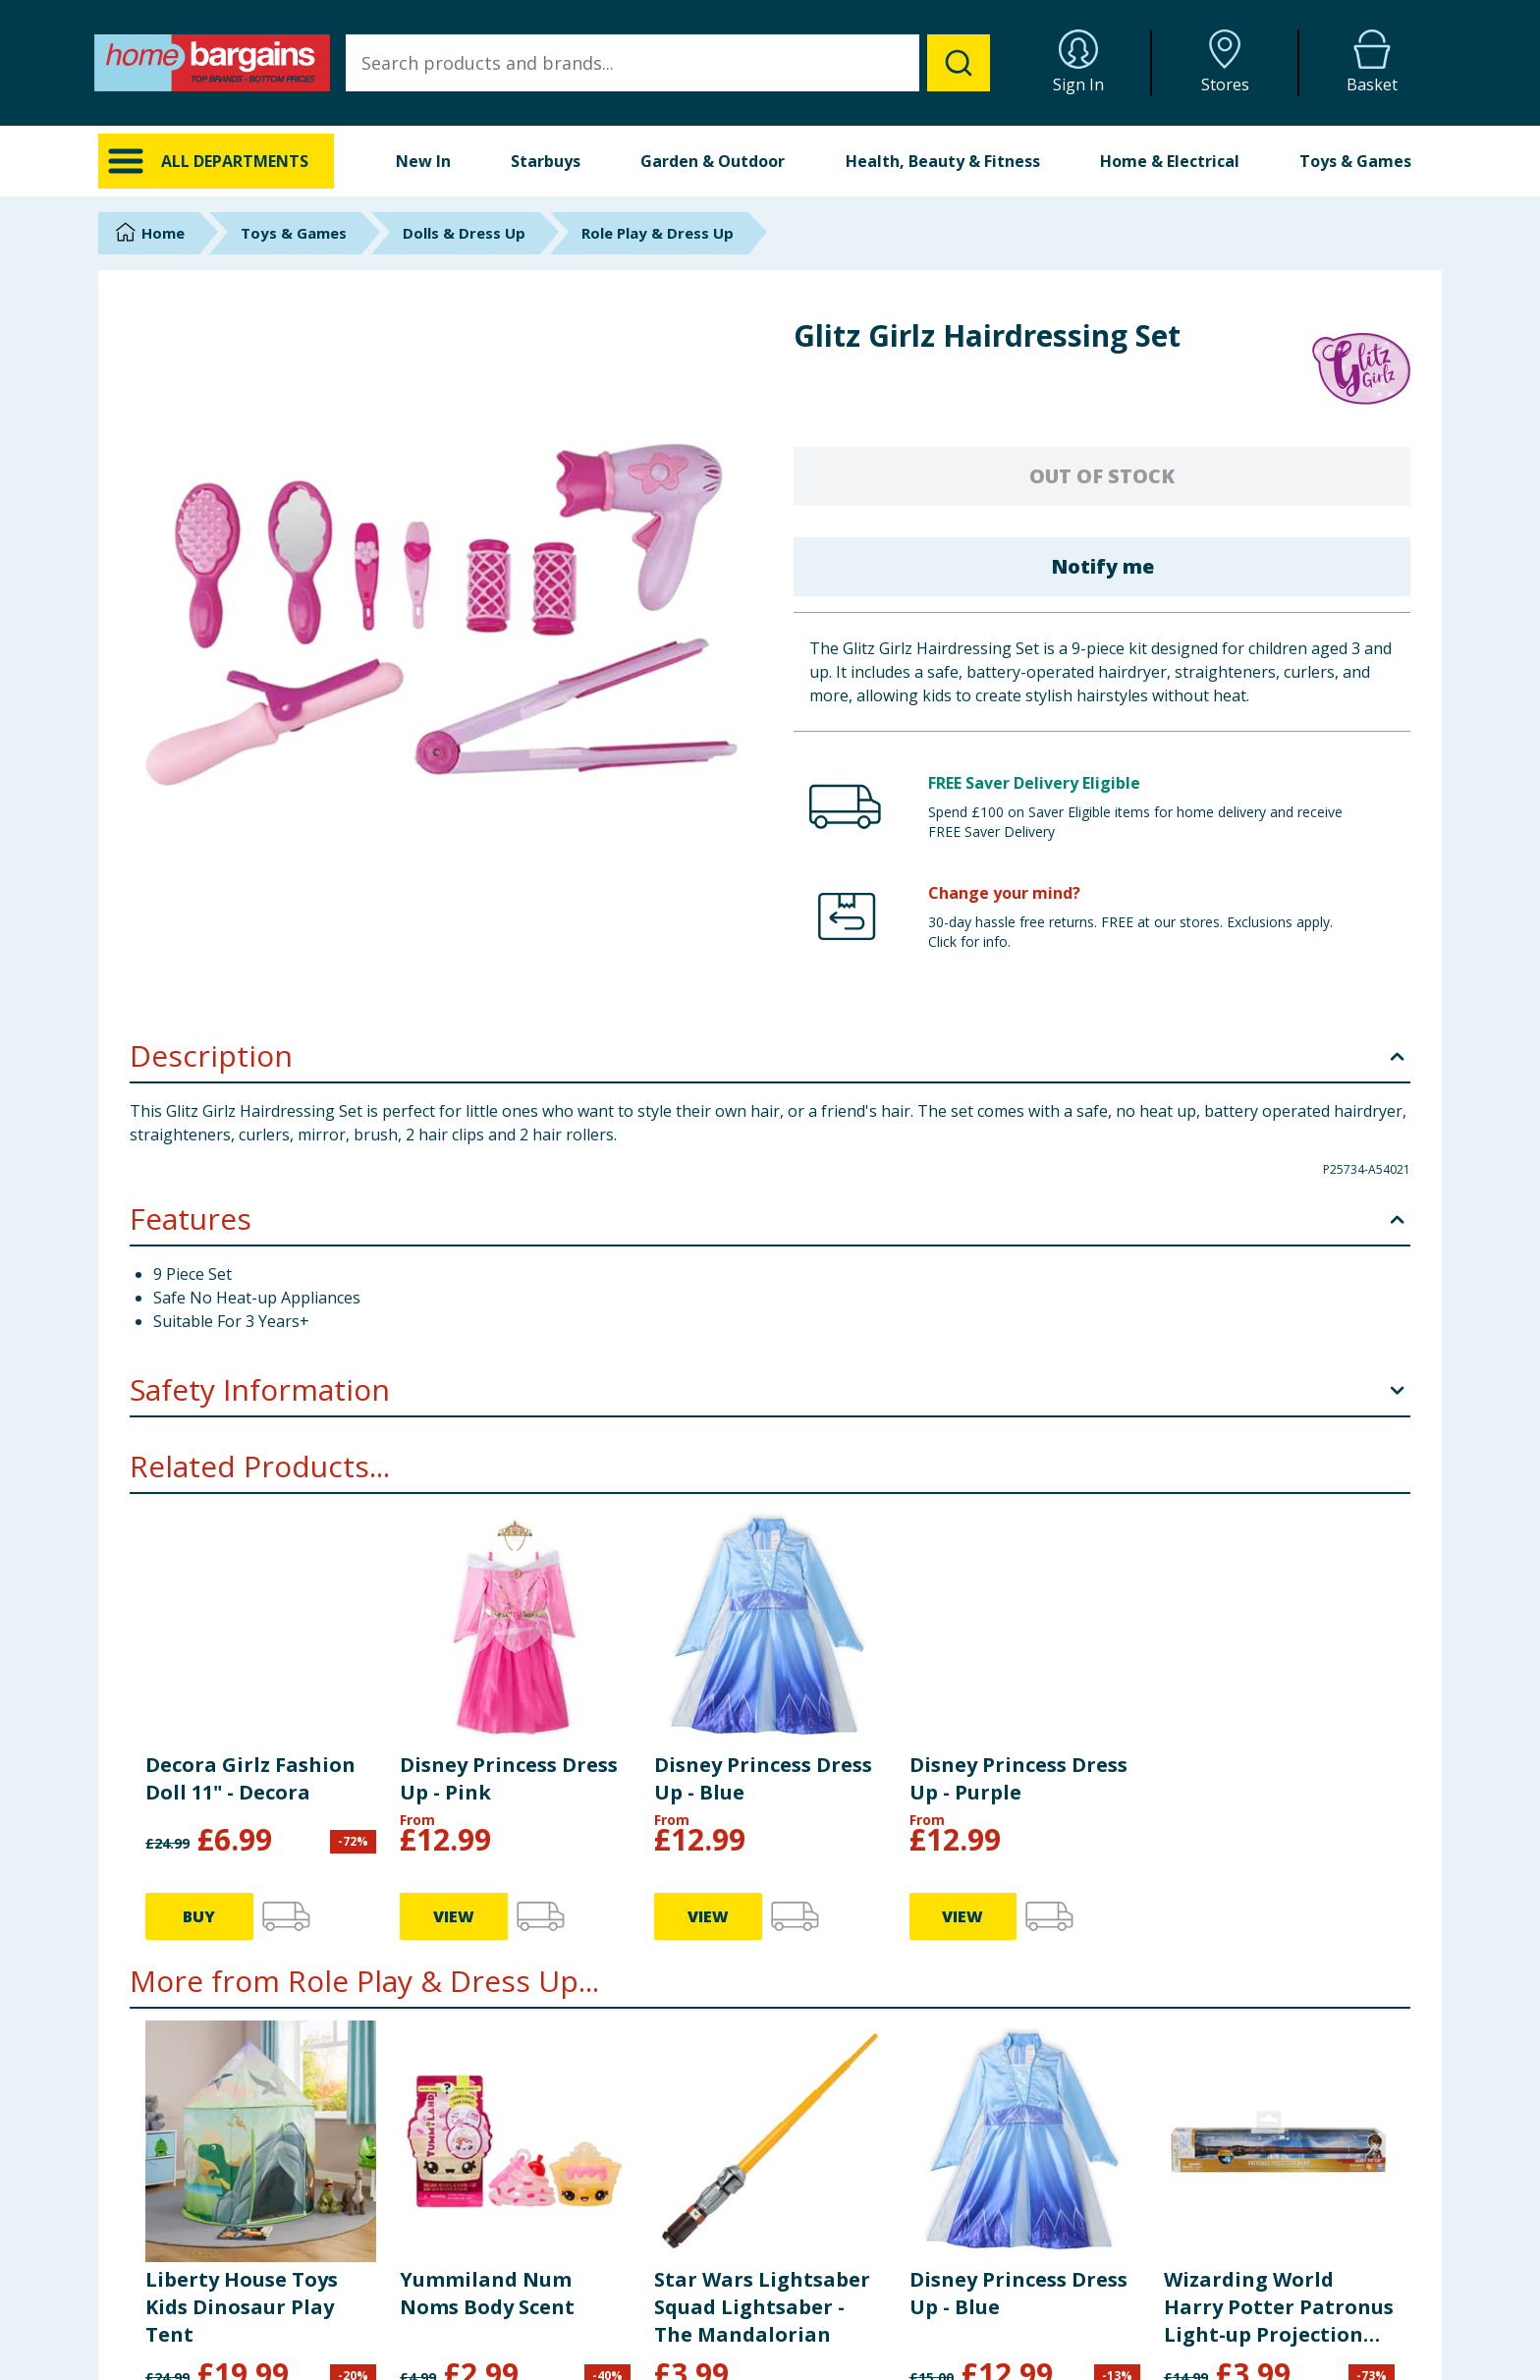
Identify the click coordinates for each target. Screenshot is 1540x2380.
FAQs (481, 2312)
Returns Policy (848, 2312)
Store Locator (1187, 2337)
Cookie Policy (846, 2361)
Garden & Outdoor (712, 161)
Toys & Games (1355, 161)
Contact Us (499, 2288)
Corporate (1175, 2288)
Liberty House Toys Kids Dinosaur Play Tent (241, 1959)
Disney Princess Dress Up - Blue (1018, 1945)
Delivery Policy (849, 2288)
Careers (1167, 2312)
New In (423, 161)
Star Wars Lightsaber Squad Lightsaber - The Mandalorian (762, 1959)
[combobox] (668, 62)
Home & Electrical (1169, 161)
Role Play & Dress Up (657, 233)
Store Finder (502, 2361)
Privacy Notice (849, 2337)
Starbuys (545, 161)
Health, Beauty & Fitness (943, 161)
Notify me (1102, 566)
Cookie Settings (513, 2337)
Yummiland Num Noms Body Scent (487, 1945)
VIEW (962, 2103)
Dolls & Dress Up (464, 233)
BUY (199, 2103)
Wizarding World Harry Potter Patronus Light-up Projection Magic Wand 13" (1279, 1959)
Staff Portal (1179, 2361)
